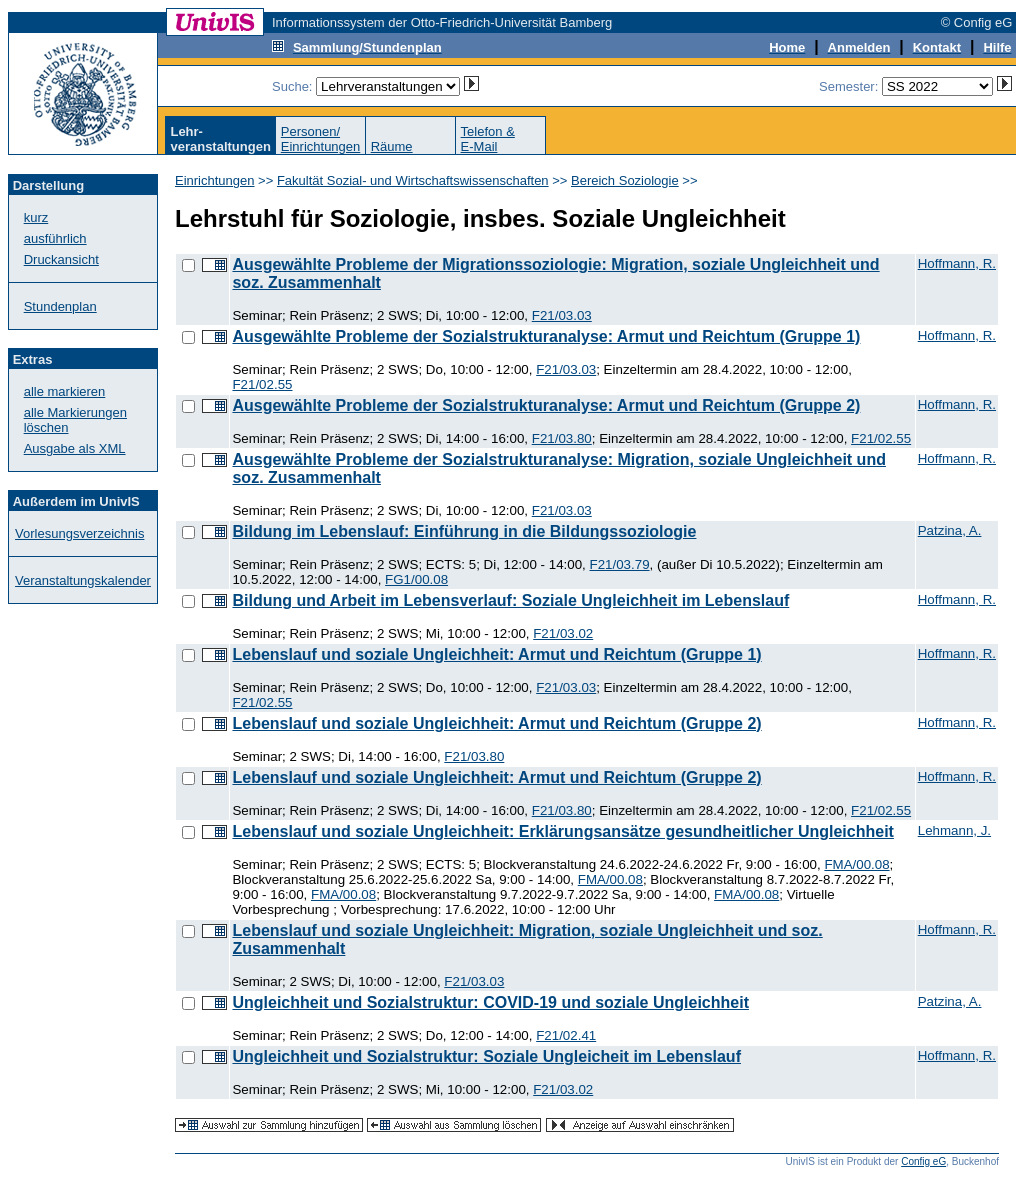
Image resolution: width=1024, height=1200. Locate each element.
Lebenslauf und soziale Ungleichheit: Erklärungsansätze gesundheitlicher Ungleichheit (562, 831)
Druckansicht (61, 259)
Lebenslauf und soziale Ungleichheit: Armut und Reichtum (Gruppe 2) (496, 723)
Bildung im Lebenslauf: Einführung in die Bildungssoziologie (464, 531)
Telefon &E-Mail (488, 139)
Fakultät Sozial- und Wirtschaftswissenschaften (413, 180)
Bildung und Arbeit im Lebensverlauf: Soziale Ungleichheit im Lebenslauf (510, 600)
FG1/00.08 (416, 579)
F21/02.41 (566, 1035)
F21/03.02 (563, 633)
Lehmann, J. (954, 830)
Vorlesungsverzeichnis (79, 533)
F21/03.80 (562, 438)
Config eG (923, 1161)
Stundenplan (60, 306)
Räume (392, 146)
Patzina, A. (950, 530)
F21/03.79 (620, 564)
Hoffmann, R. (957, 263)
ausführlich (55, 238)
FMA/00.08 (856, 864)
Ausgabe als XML (75, 448)
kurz (36, 217)
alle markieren (65, 391)
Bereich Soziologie (625, 180)
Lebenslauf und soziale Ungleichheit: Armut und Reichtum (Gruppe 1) (496, 654)
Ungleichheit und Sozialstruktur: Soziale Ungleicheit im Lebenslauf (486, 1056)
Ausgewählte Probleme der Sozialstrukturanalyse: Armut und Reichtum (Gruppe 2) (546, 405)
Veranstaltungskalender (83, 580)
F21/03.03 (562, 315)
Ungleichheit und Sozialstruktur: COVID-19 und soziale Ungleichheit (490, 1002)
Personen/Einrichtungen (321, 139)
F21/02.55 (262, 384)
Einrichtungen (215, 180)
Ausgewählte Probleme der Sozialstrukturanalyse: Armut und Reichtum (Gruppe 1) (546, 336)
